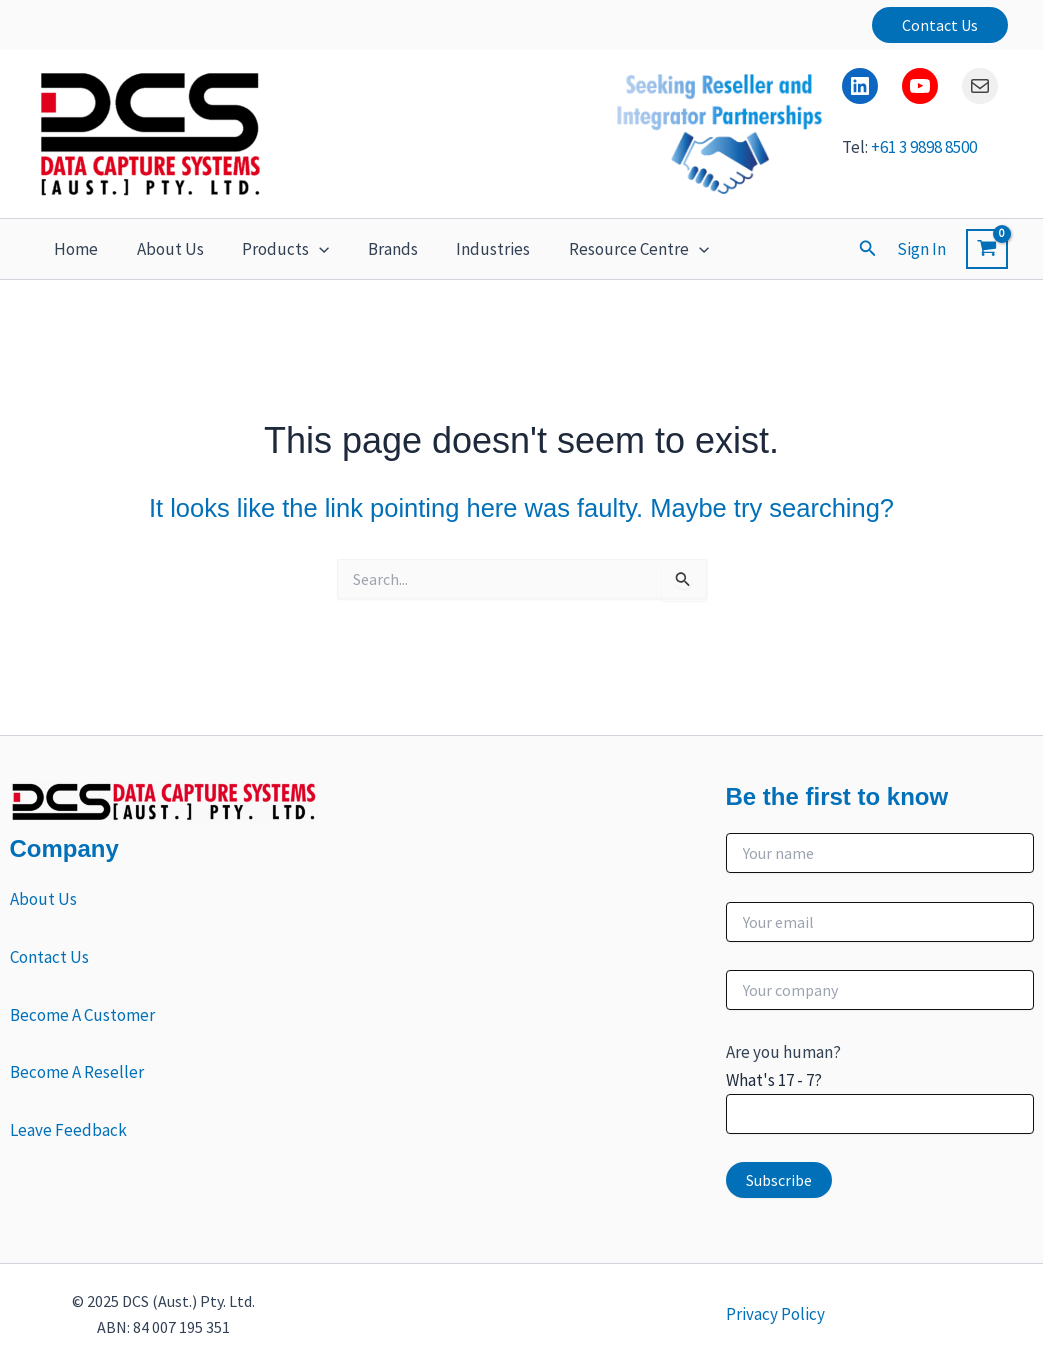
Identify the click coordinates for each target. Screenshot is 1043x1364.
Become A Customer (82, 1015)
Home (74, 249)
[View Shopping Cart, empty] (987, 249)
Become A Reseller (77, 1072)
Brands (377, 249)
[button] (940, 25)
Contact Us (49, 957)
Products (274, 249)
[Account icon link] (921, 249)
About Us (163, 249)
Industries (473, 249)
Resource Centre (614, 249)
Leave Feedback (68, 1130)
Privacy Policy (775, 1314)
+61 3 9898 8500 (924, 148)
